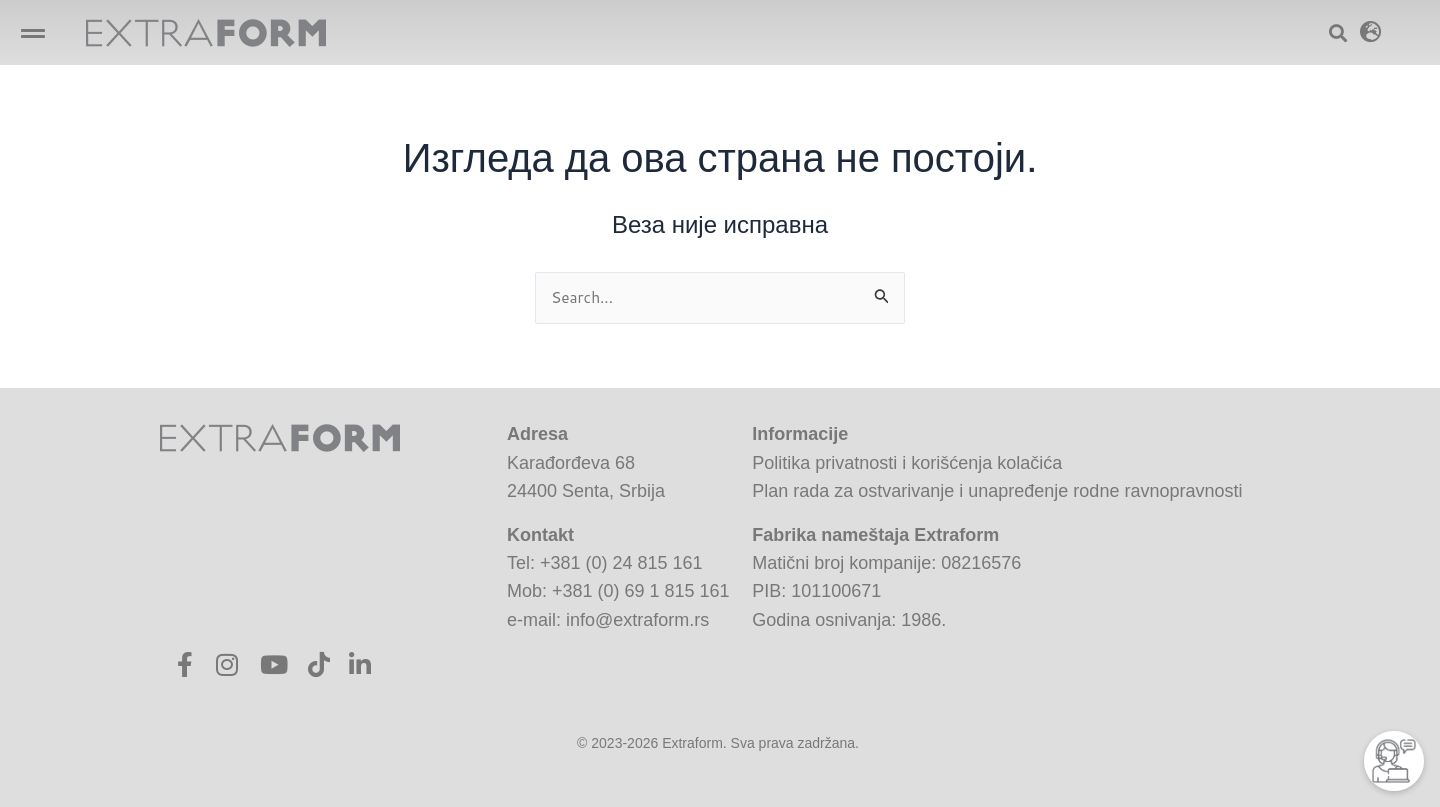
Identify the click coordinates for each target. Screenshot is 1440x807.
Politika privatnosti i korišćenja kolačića (907, 463)
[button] (32, 32)
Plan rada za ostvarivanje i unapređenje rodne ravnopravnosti (997, 491)
